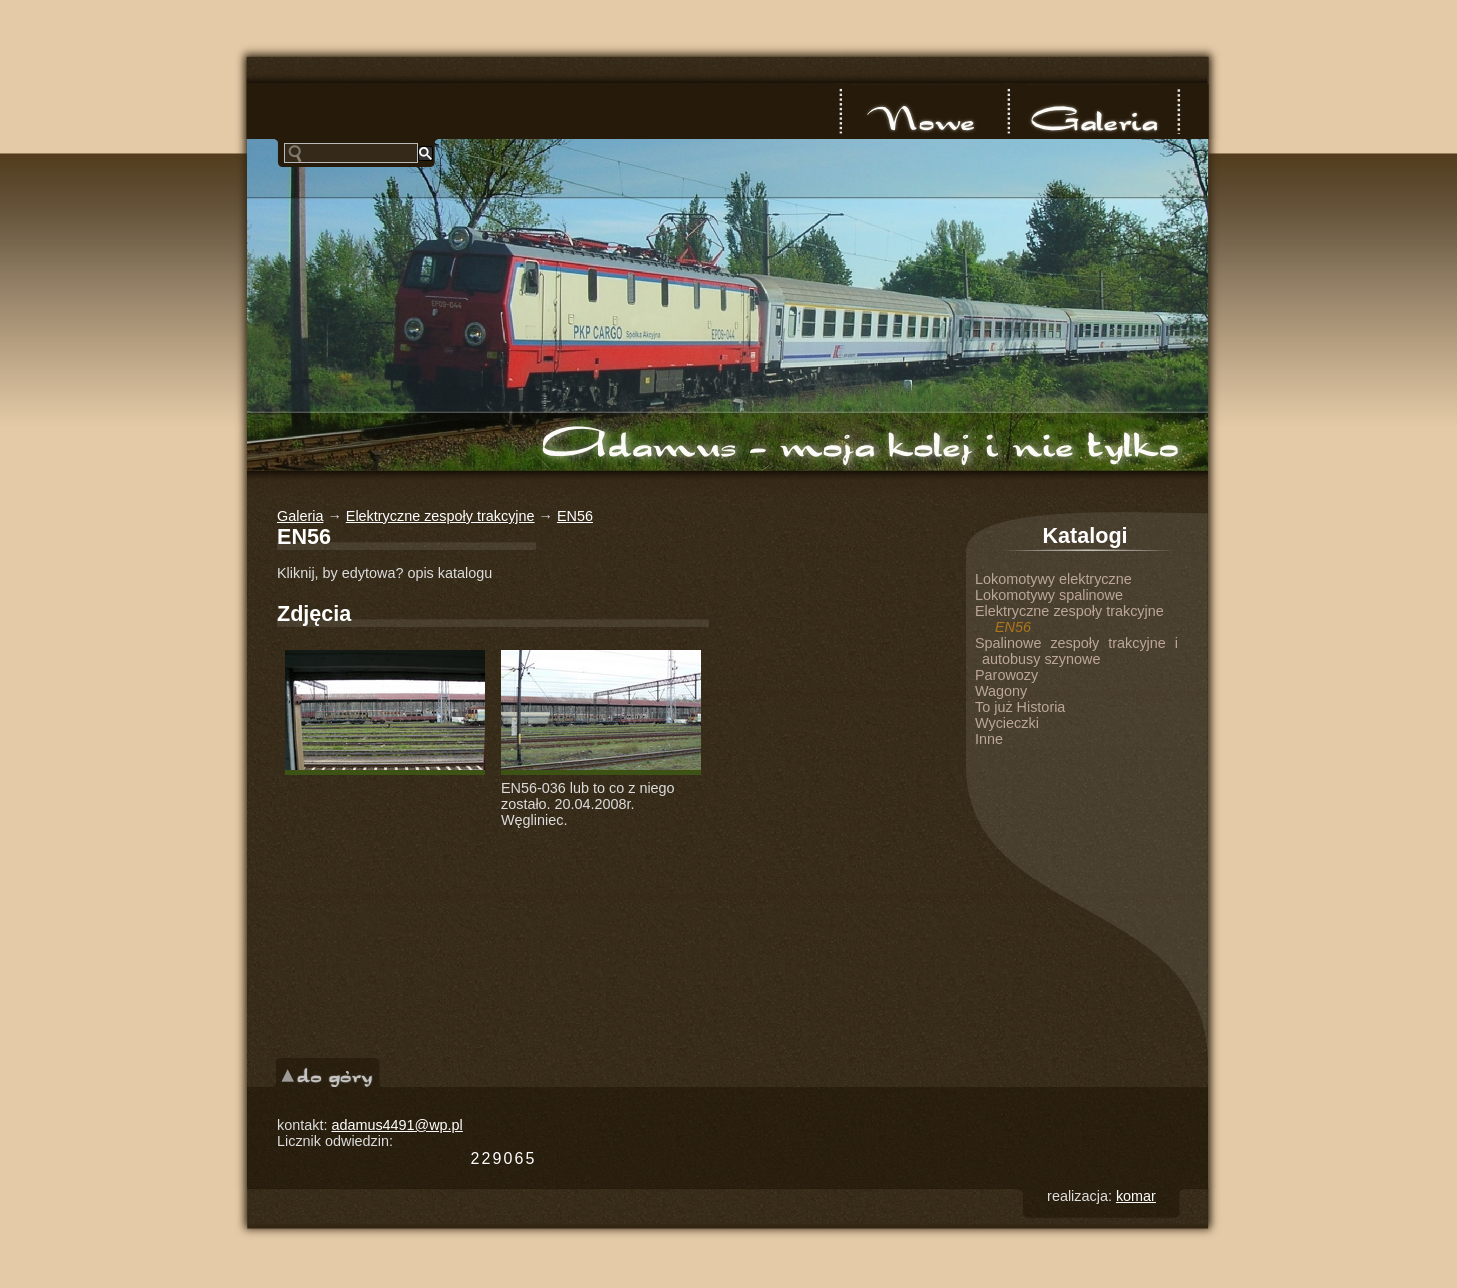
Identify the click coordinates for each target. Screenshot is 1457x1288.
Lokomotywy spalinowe (1049, 595)
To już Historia (1020, 707)
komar (1136, 1196)
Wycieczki (1007, 723)
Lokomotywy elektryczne (1053, 579)
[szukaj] (351, 153)
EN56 (575, 516)
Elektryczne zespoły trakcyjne (440, 516)
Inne (989, 739)
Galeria (1093, 111)
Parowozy (1006, 675)
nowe (925, 111)
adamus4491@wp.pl (396, 1125)
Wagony (1001, 691)
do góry (328, 1072)
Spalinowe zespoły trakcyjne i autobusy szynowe (1076, 651)
